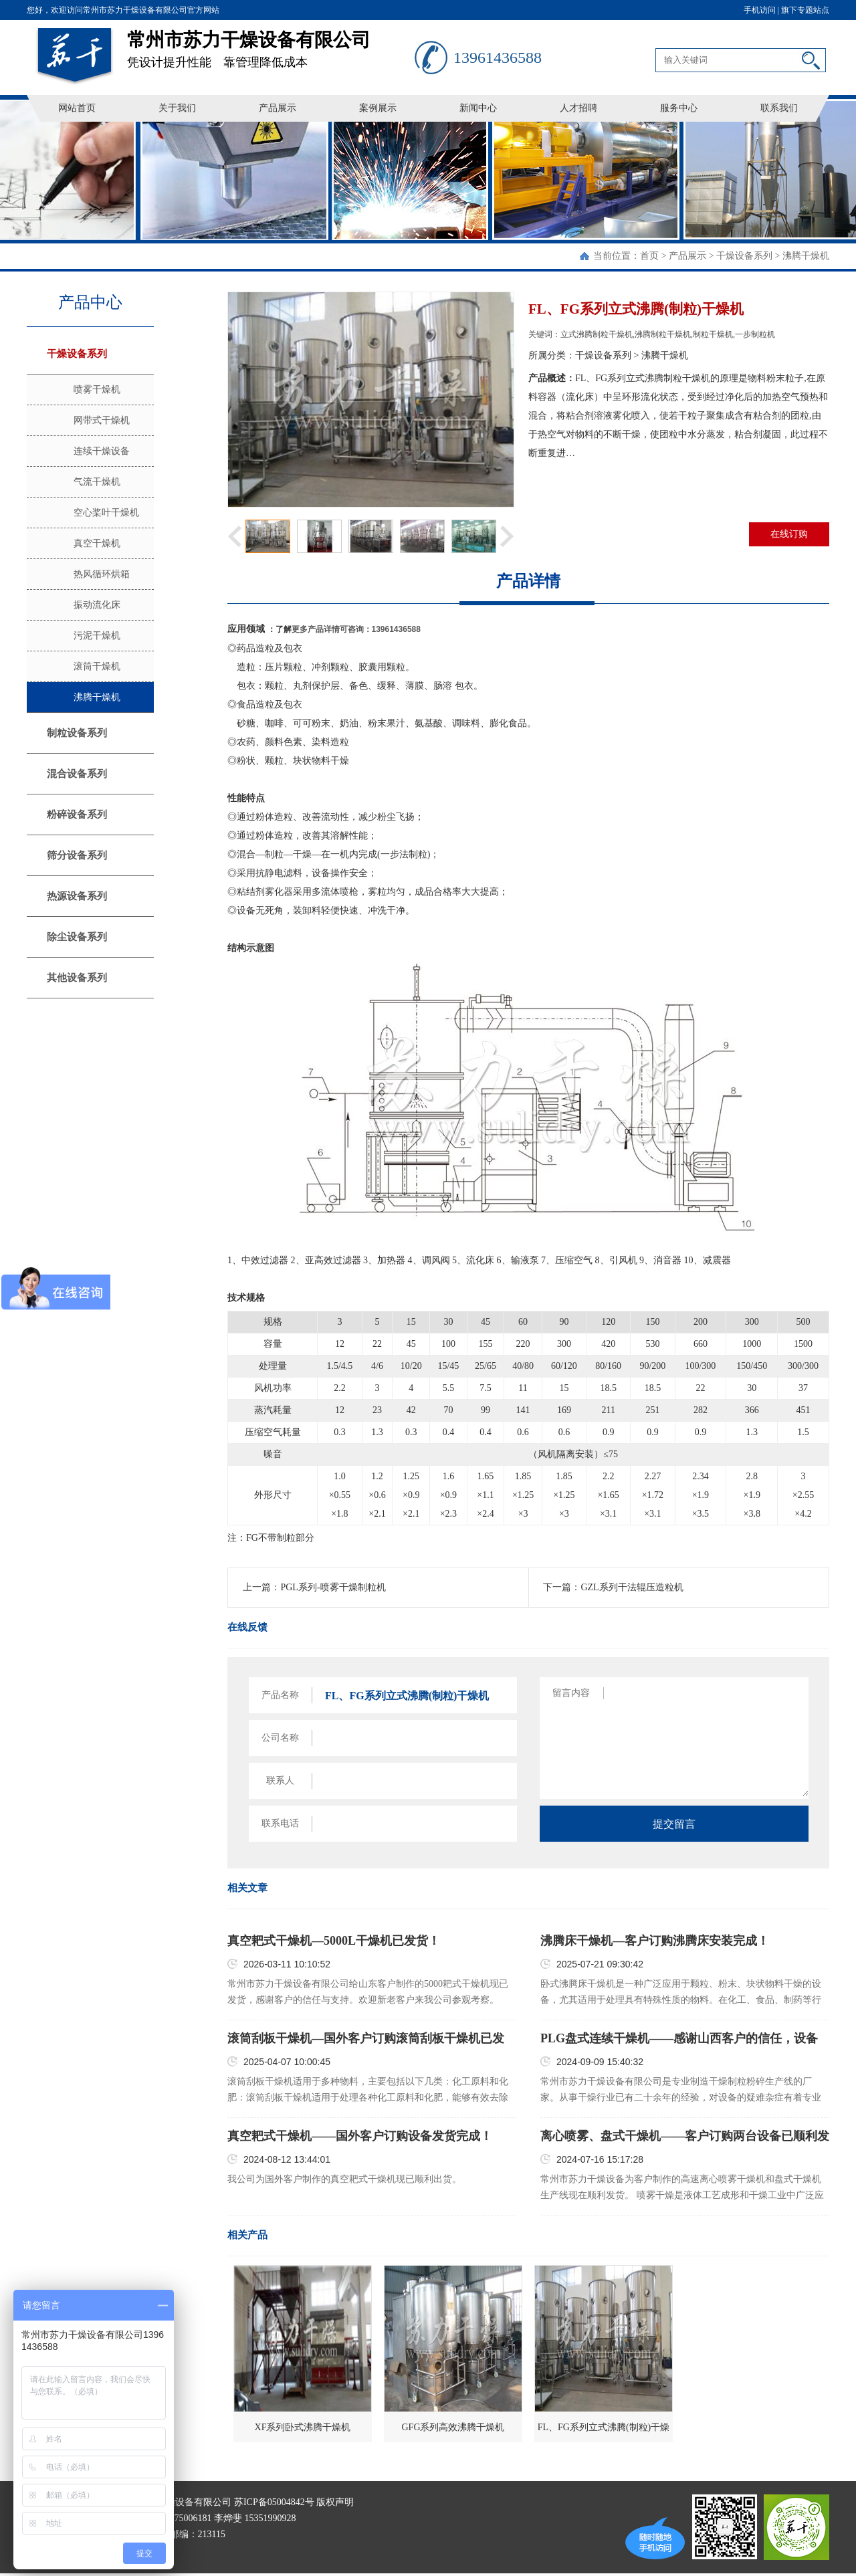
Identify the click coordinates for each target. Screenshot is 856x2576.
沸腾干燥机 (805, 256)
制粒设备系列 (77, 733)
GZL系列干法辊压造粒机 (631, 1587)
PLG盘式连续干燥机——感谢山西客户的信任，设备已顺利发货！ (679, 2039)
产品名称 (280, 1695)
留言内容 (571, 1693)
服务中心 (679, 108)
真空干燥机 (97, 543)
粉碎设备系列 (77, 814)
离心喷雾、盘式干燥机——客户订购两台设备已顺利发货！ (684, 2136)
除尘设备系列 (77, 937)
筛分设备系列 (77, 855)
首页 (649, 256)
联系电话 (280, 1823)
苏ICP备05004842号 (274, 2502)
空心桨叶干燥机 (106, 513)
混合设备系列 (77, 773)
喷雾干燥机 (97, 390)
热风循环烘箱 (102, 574)
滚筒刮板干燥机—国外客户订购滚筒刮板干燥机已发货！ (365, 2039)
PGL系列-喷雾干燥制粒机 (332, 1587)
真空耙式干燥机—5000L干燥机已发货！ (333, 1940)
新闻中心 (478, 108)
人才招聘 (578, 108)
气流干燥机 (97, 482)
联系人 (280, 1781)
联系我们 (779, 108)
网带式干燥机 (102, 420)
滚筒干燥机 (97, 666)
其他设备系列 (77, 977)
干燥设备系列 (744, 256)
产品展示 (277, 108)
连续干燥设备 (102, 451)
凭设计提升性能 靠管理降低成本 (271, 44)
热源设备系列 (77, 896)
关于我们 (177, 108)
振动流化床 (97, 605)
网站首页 (77, 108)
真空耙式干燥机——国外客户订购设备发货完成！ (359, 2136)
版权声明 (335, 2502)
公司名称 (280, 1738)
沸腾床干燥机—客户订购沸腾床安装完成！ (654, 1940)
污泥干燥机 (97, 636)
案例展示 (378, 108)
